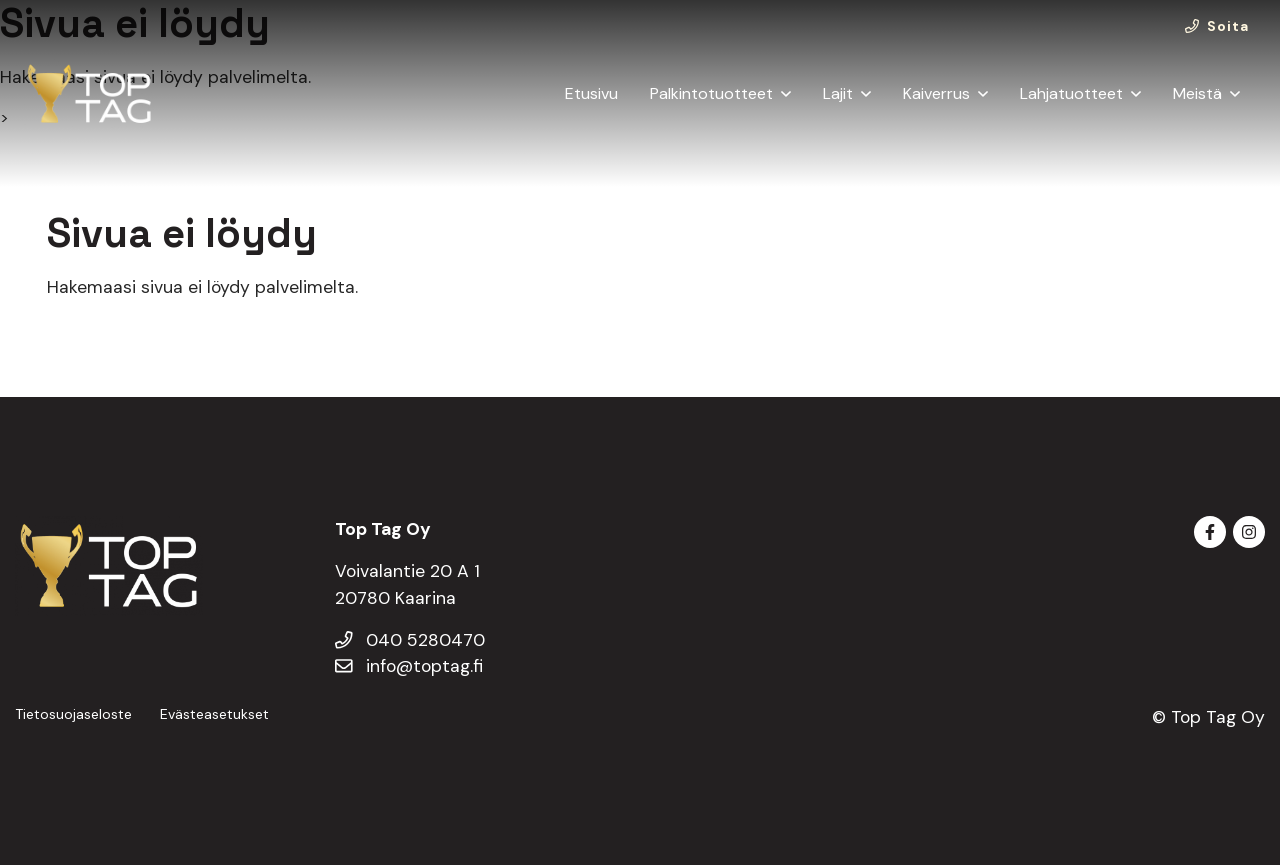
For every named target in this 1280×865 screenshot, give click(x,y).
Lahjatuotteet (1071, 93)
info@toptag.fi (409, 666)
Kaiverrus (936, 93)
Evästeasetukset (214, 714)
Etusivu (591, 93)
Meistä (1197, 93)
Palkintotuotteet (711, 93)
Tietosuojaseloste (73, 714)
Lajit (838, 93)
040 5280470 (410, 640)
